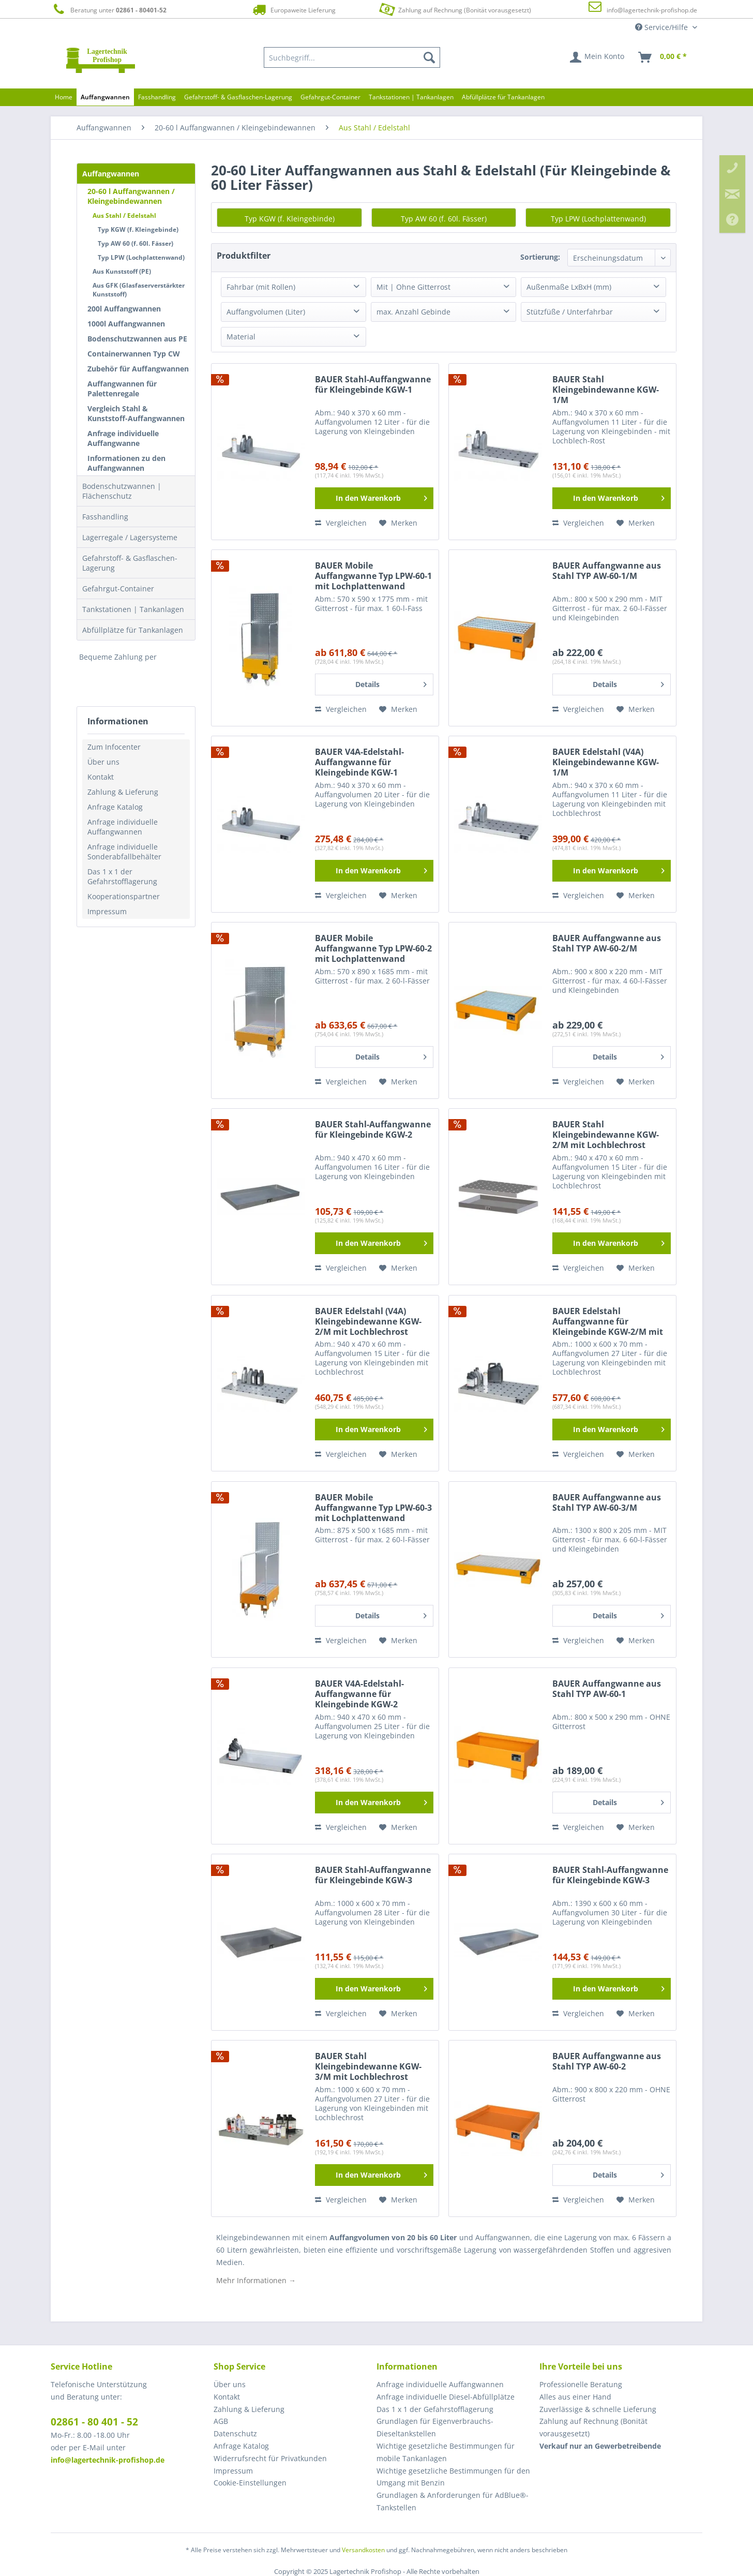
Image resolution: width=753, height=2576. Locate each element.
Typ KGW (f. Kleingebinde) (138, 229)
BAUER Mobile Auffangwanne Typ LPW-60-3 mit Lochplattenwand (373, 1508)
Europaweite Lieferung (293, 9)
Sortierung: (540, 257)
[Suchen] (429, 57)
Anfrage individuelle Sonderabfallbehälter (124, 851)
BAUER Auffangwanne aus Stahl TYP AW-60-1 (606, 1689)
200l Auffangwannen (124, 309)
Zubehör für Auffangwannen (138, 369)
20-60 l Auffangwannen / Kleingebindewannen (131, 196)
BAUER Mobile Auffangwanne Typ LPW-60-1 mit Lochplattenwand (373, 576)
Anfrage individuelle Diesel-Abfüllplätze (446, 2397)
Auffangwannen (110, 173)
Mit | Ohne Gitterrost (413, 287)
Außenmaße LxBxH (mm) (568, 287)
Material (241, 336)
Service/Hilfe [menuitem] (662, 27)
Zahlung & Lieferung (122, 792)
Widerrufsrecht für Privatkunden (270, 2458)
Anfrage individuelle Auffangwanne (123, 438)
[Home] (64, 97)
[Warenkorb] (663, 57)
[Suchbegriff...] (352, 57)
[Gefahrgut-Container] (330, 97)
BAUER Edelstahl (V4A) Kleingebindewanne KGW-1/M (605, 762)
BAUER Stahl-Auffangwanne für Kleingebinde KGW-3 (373, 1875)
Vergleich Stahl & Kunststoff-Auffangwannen (136, 413)
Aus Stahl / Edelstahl (124, 215)
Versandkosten (363, 2549)
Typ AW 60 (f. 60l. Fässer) (135, 243)
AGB (221, 2421)
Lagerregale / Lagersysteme (129, 537)
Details (391, 682)
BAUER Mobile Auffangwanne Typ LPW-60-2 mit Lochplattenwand (373, 948)
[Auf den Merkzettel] (398, 523)
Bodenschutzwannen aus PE (137, 339)
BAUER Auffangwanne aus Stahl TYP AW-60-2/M (606, 943)
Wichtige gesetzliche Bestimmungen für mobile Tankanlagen (446, 2452)
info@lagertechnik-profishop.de (652, 10)
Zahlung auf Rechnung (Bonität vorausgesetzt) (454, 9)
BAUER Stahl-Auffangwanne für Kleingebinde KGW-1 (373, 384)
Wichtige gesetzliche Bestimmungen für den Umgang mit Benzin (453, 2477)
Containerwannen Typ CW (133, 354)
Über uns (103, 762)
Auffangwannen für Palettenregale (122, 388)
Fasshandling (105, 517)
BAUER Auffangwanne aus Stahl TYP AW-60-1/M (606, 571)
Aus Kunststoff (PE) (122, 271)
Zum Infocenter (114, 747)
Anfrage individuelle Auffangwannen (122, 827)
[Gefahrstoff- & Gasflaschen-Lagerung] (238, 97)
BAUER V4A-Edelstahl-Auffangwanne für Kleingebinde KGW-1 (359, 762)
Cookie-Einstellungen (250, 2483)
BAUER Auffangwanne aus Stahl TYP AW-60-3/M (606, 1502)
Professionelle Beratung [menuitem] (580, 2384)
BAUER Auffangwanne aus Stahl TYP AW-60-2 (606, 2061)
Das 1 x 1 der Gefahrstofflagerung (122, 876)
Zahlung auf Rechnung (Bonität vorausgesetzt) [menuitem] (593, 2427)
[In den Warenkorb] (374, 498)
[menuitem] (352, 57)
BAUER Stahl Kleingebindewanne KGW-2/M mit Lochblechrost (605, 1135)
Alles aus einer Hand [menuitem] (575, 2397)
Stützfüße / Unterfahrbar (569, 312)
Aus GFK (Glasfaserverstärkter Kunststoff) (139, 290)
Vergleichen (341, 523)
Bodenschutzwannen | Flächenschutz (121, 491)
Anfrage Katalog (115, 807)
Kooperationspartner (123, 896)
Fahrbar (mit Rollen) (261, 287)
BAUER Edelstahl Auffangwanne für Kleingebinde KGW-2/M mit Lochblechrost (607, 1321)
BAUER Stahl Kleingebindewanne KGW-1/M (605, 390)
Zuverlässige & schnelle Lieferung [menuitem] (597, 2409)
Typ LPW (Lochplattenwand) (141, 257)
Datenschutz (235, 2433)
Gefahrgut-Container (118, 588)
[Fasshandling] (157, 97)
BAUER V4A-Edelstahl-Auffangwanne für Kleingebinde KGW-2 (359, 1694)
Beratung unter (109, 9)
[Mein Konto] (597, 57)
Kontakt (100, 777)
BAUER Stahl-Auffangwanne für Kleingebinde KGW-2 (373, 1129)
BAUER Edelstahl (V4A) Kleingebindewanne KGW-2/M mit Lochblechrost (368, 1321)
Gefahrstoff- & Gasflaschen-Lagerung (129, 563)
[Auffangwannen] (105, 97)
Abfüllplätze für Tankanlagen (132, 630)
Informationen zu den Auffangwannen (126, 463)
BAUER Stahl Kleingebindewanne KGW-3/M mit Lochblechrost (368, 2066)
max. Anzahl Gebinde (413, 312)
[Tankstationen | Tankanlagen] (411, 97)
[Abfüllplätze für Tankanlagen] (503, 97)
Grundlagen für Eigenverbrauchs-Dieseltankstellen (435, 2427)
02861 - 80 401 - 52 (94, 2422)
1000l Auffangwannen (126, 324)
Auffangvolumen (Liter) (266, 312)
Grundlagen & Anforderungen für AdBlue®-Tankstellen (453, 2501)
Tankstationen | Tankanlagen (133, 609)
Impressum (107, 911)
